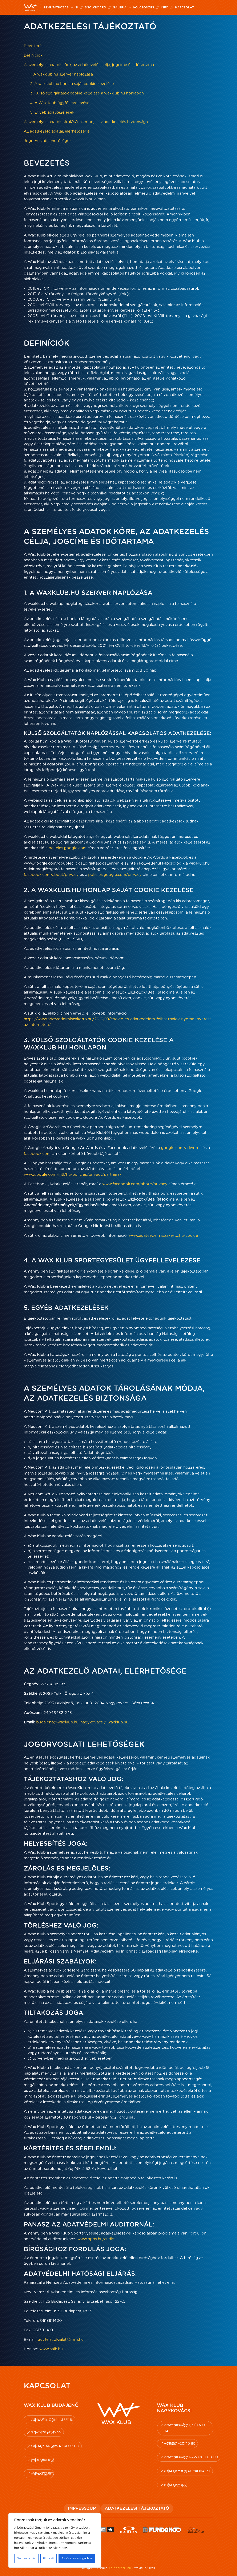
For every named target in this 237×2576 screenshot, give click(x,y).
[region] (54, 2540)
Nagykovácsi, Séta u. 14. (185, 2428)
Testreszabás (26, 2558)
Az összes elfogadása (77, 2558)
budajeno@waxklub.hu (55, 2446)
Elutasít (48, 2558)
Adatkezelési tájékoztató (137, 2508)
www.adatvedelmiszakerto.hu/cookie (53, 1236)
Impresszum (82, 2508)
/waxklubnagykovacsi (187, 2471)
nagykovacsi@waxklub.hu (191, 2457)
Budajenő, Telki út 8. (52, 2420)
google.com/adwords (71, 1148)
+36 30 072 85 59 (46, 2432)
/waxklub (41, 2460)
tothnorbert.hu (120, 2568)
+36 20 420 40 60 (180, 2443)
